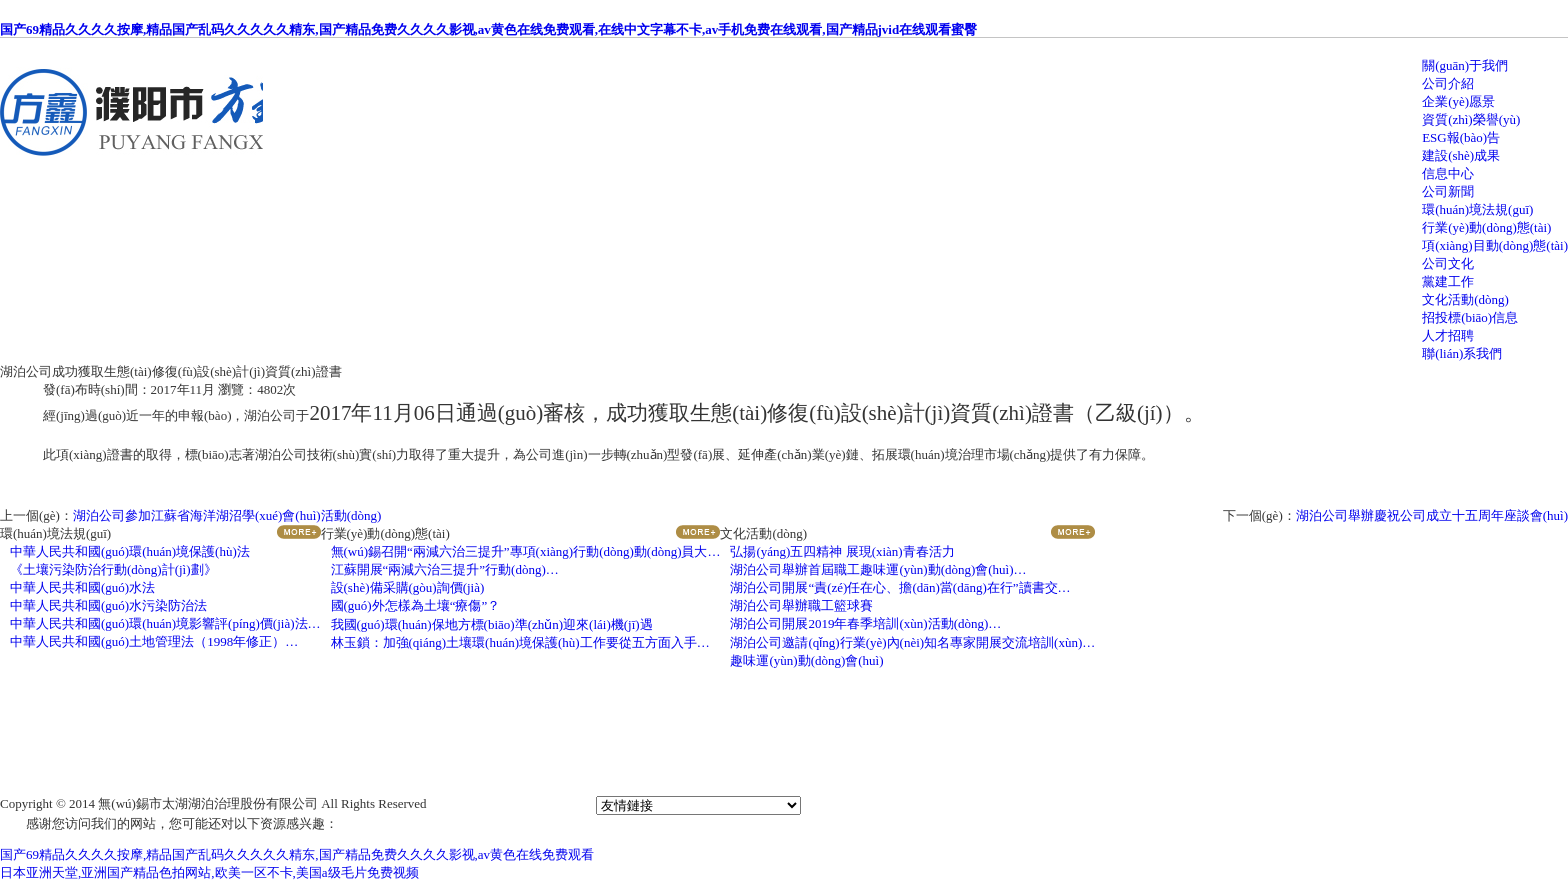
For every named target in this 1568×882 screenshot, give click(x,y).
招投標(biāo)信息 (1470, 317)
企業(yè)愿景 (1458, 101)
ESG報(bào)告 (1461, 137)
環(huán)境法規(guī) (1477, 209)
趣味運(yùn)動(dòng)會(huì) (806, 660)
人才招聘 (1448, 335)
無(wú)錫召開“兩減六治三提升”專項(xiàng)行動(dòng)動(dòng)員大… (526, 551)
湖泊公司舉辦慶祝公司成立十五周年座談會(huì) (1432, 515)
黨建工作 (1448, 281)
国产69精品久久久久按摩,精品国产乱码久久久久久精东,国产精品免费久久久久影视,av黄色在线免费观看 (297, 854)
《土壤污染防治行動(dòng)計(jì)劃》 (113, 569)
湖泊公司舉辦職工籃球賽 (801, 605)
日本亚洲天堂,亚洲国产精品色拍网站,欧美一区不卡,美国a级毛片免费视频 (209, 872)
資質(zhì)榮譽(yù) (1471, 119)
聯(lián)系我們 (1462, 353)
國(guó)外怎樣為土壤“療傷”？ (416, 605)
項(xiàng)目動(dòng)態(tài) (1495, 245)
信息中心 (1448, 173)
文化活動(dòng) (1465, 299)
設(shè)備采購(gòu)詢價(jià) (408, 587)
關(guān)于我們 (1465, 65)
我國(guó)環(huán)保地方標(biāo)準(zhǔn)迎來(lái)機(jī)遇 (492, 624)
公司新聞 (1448, 191)
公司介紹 (1448, 83)
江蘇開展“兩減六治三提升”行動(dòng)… (445, 569)
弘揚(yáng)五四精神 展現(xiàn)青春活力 (842, 551)
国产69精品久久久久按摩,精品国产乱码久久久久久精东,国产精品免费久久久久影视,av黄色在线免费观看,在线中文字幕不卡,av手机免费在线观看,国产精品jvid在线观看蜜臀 (488, 29)
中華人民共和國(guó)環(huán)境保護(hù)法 (130, 551)
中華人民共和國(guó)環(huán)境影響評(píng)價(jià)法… (165, 623)
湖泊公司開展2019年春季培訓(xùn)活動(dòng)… (865, 623)
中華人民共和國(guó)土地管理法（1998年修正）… (154, 641)
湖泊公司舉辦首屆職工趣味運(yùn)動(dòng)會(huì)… (878, 569)
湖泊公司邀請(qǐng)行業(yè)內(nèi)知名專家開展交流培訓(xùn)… (912, 642)
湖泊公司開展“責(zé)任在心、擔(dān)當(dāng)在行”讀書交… (900, 587)
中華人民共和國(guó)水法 (82, 587)
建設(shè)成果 (1461, 155)
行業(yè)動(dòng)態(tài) (1486, 227)
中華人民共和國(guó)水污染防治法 (108, 605)
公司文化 (1448, 263)
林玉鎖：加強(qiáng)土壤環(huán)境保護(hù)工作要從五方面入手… (520, 642)
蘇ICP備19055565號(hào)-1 (511, 803)
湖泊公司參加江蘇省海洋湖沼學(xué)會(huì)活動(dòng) (227, 515)
